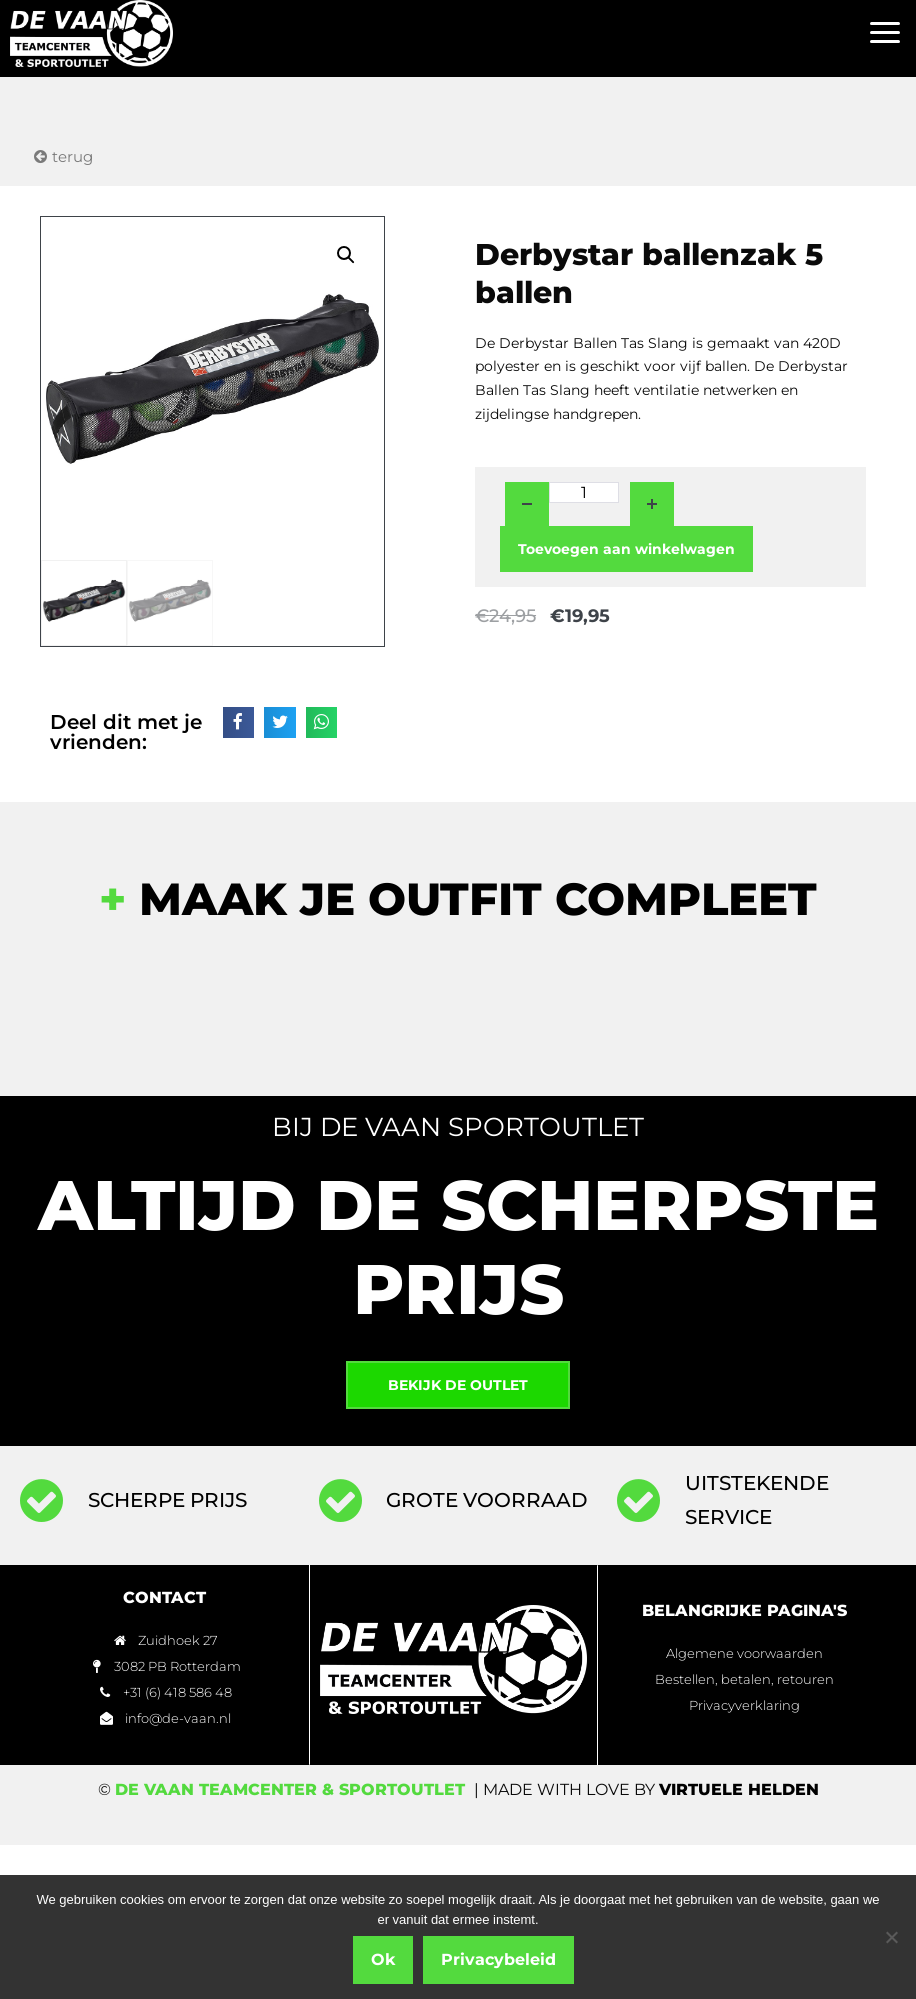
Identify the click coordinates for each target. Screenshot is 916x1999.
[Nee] (891, 1937)
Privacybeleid (498, 1959)
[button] (885, 33)
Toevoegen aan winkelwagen (626, 549)
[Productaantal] (584, 492)
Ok (383, 1959)
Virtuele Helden (739, 1789)
